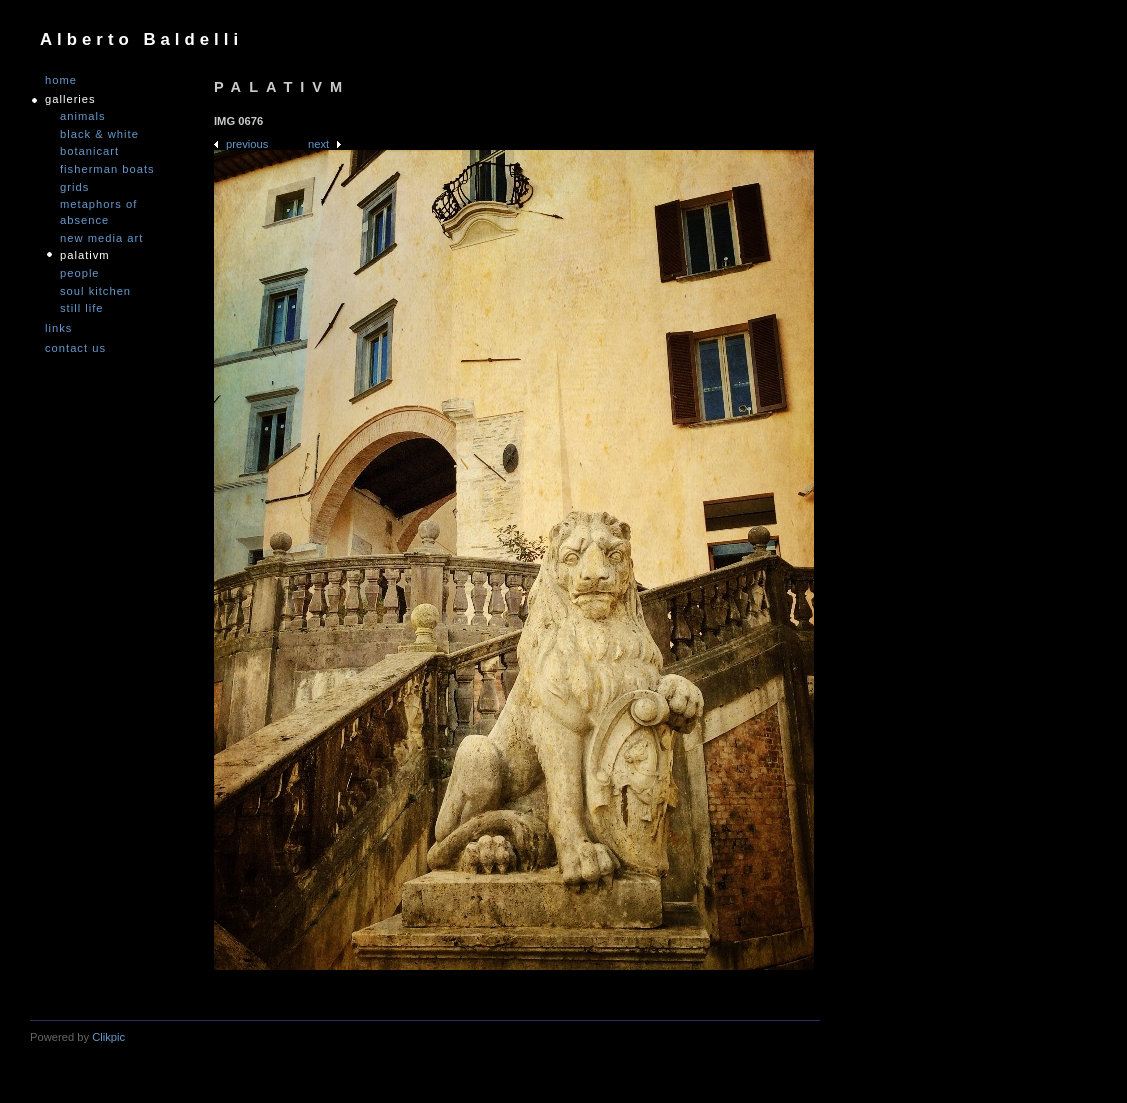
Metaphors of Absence (98, 212)
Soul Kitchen (95, 291)
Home (61, 80)
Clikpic (108, 1037)
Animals (83, 116)
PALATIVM (85, 255)
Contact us (75, 348)
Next (318, 144)
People (80, 273)
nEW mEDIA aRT (101, 238)
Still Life (82, 308)
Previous (247, 144)
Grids (74, 187)
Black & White (99, 134)
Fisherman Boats (107, 169)
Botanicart (89, 151)
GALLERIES (70, 99)
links (58, 328)
